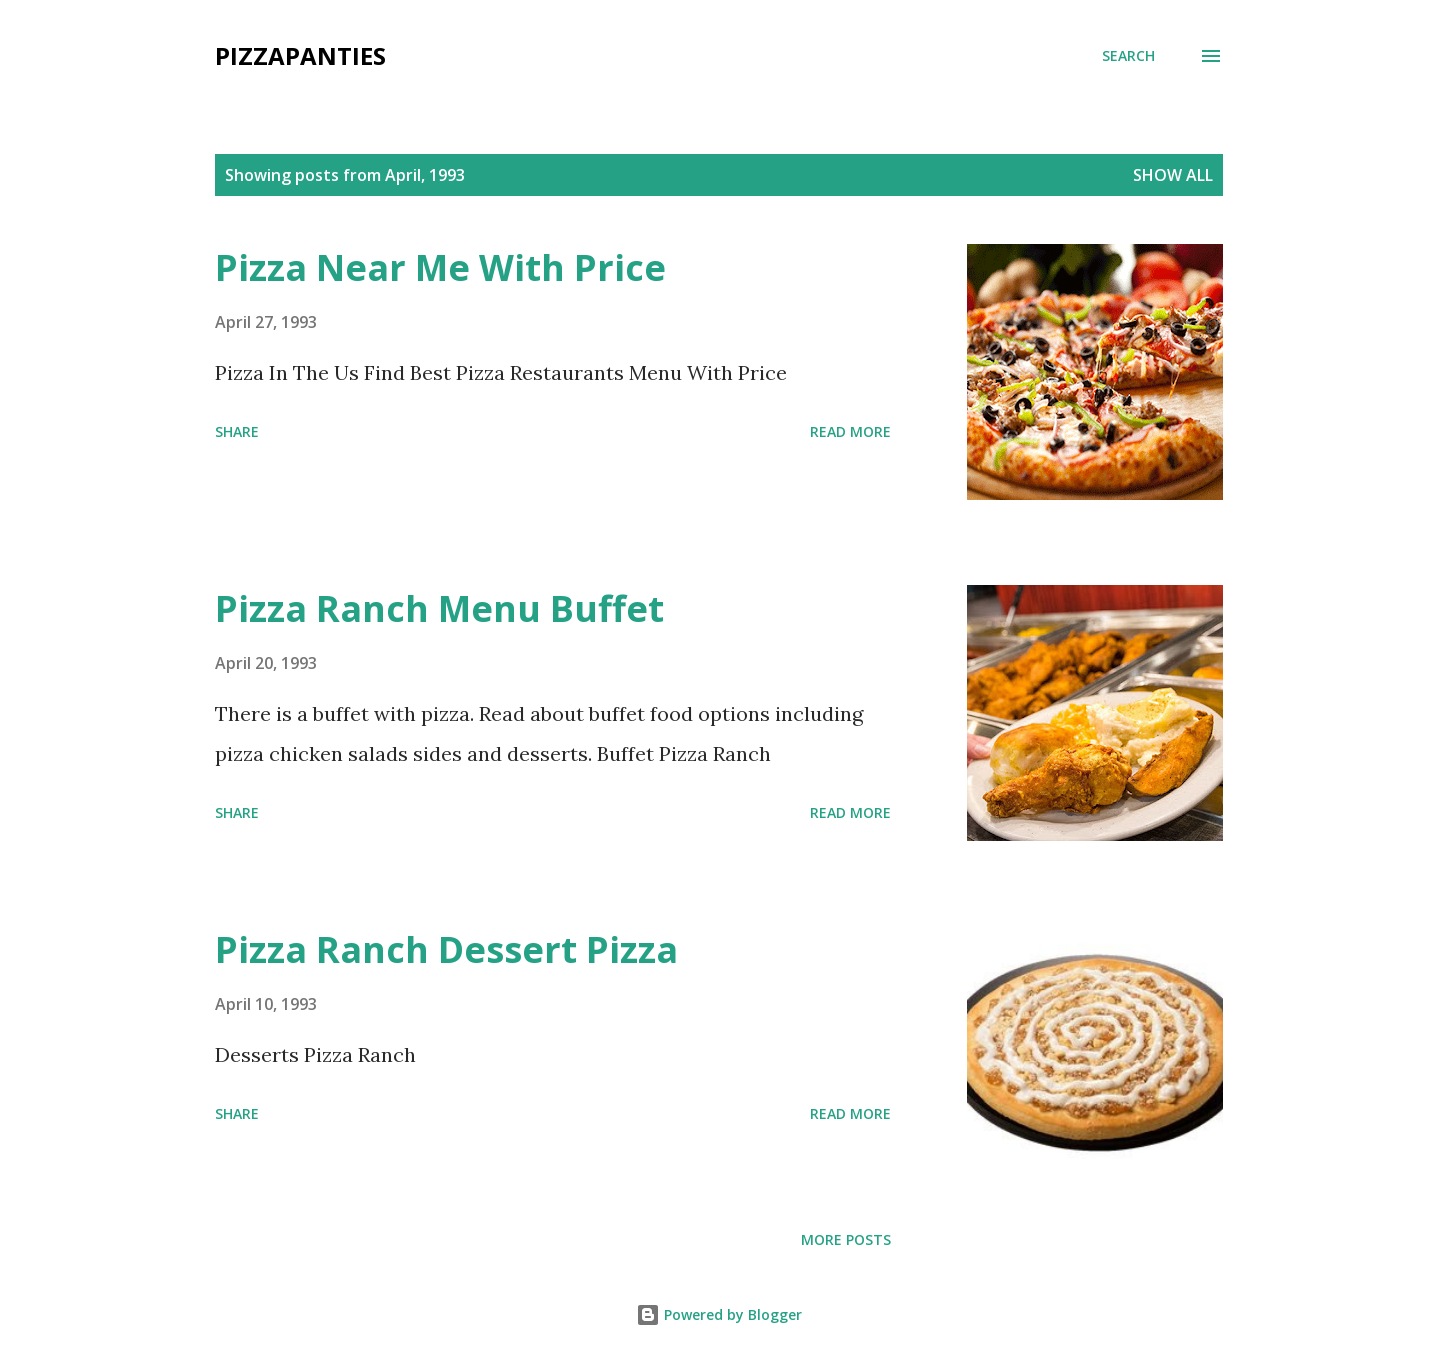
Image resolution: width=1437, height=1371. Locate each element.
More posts (846, 1239)
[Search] (1128, 56)
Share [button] (237, 431)
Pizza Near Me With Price (440, 267)
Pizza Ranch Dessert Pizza (446, 949)
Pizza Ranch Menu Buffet (439, 608)
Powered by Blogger (719, 1314)
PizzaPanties (300, 55)
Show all (1173, 175)
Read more (850, 431)
